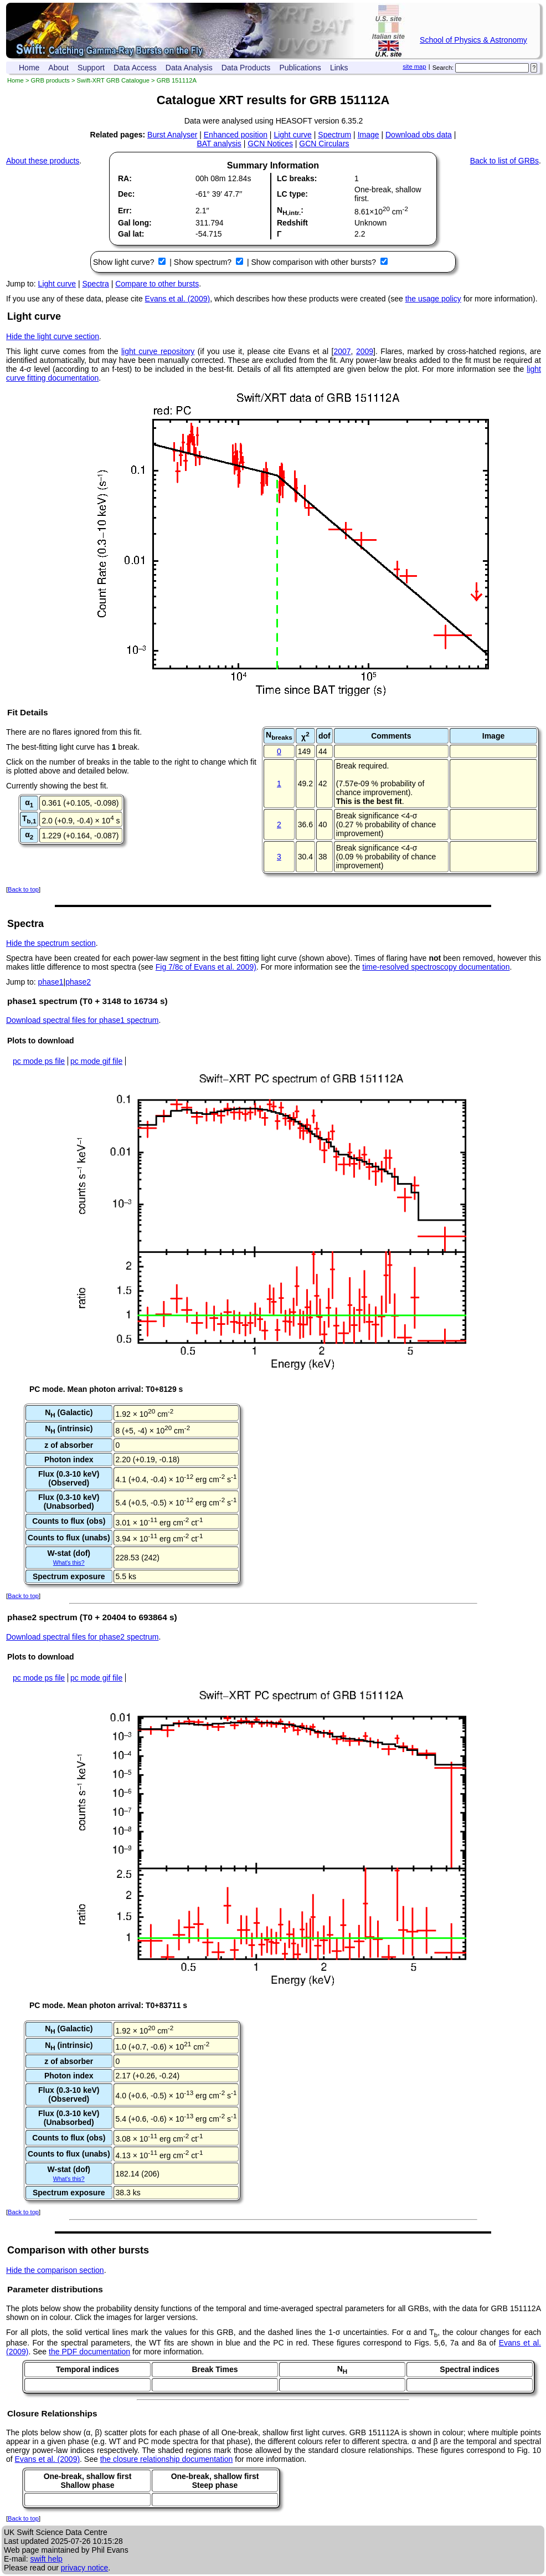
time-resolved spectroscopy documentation (435, 966)
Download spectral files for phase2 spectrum (82, 1636)
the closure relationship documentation (166, 2459)
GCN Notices (270, 143)
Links (339, 67)
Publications (300, 67)
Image (368, 134)
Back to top (23, 889)
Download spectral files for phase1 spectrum (82, 1020)
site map (414, 66)
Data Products (246, 67)
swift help (46, 2558)
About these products (42, 160)
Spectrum (334, 134)
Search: (443, 67)
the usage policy (433, 298)
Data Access (135, 67)
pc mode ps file (39, 1061)
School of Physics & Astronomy (473, 39)
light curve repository (157, 351)
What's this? (69, 1562)
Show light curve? (124, 262)
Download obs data (418, 134)
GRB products (50, 80)
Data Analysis (189, 67)
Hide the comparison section (55, 2270)
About (58, 67)
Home (29, 67)
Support (91, 67)
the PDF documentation (89, 2351)
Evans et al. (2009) (177, 298)
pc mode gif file (96, 1061)
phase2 (78, 981)
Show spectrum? (204, 262)
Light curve (292, 134)
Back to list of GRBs (504, 160)
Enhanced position (235, 134)
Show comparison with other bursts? (314, 262)
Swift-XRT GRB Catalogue (113, 80)
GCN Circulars (324, 143)
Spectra (96, 283)
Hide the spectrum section (51, 943)
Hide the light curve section (52, 336)
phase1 (51, 981)
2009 (364, 351)
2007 (342, 351)
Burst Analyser (172, 134)
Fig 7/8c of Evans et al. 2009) (206, 966)
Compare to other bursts (157, 283)
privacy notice (85, 2567)
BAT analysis (219, 143)
